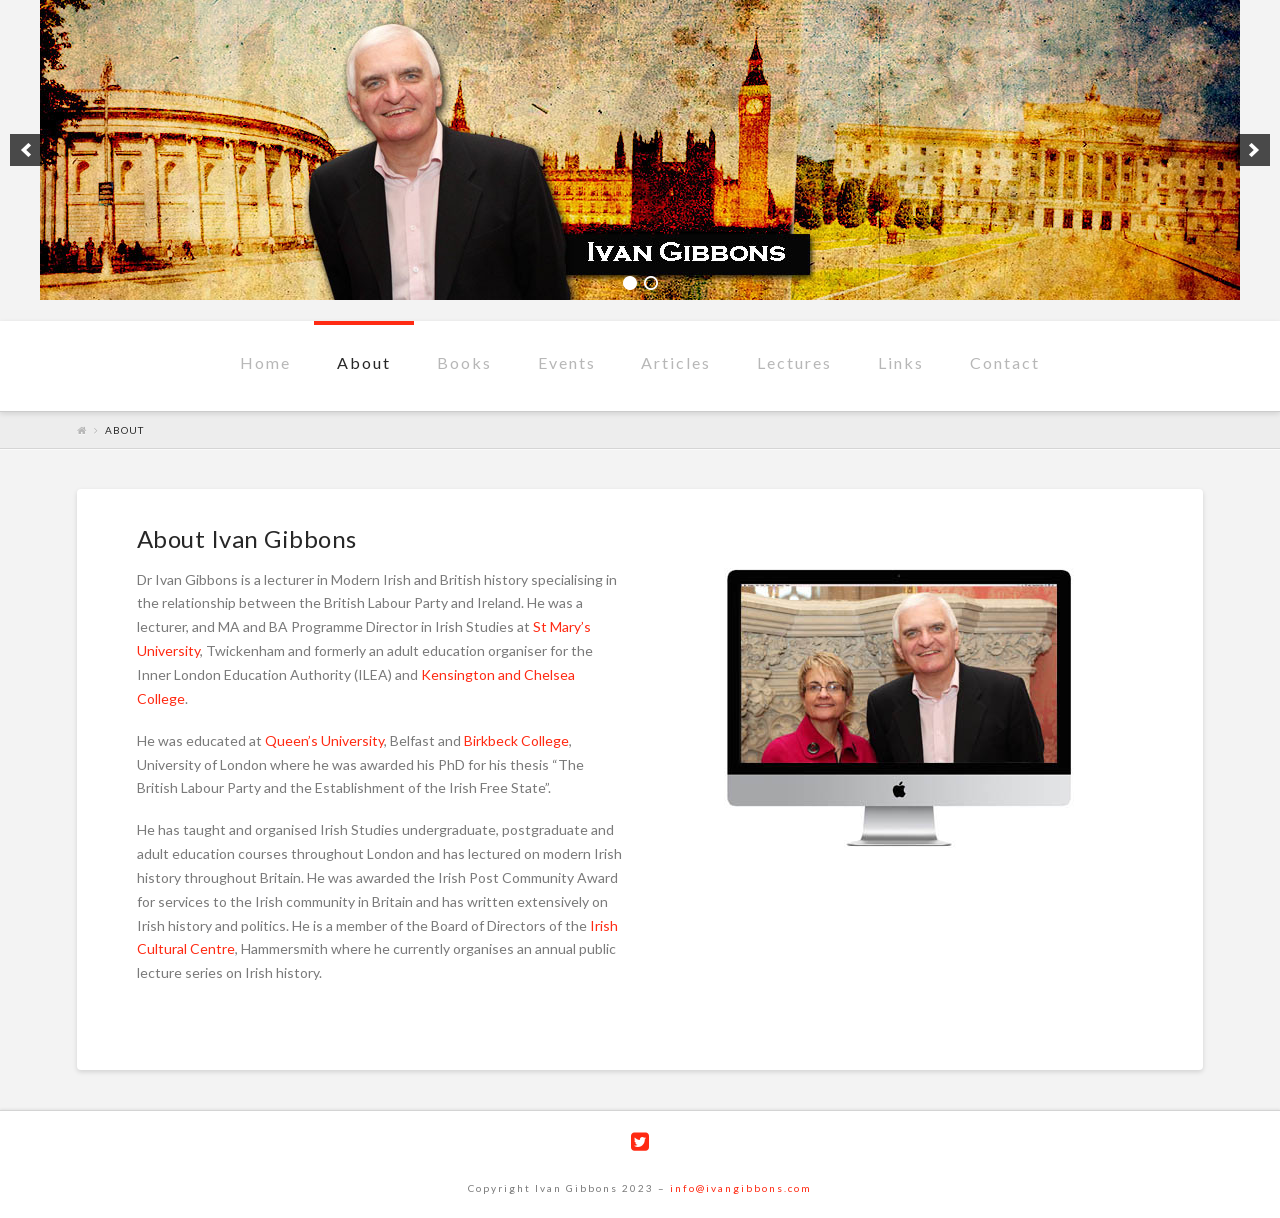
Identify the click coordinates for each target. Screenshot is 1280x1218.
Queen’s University (324, 740)
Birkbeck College (516, 740)
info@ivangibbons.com (741, 1188)
